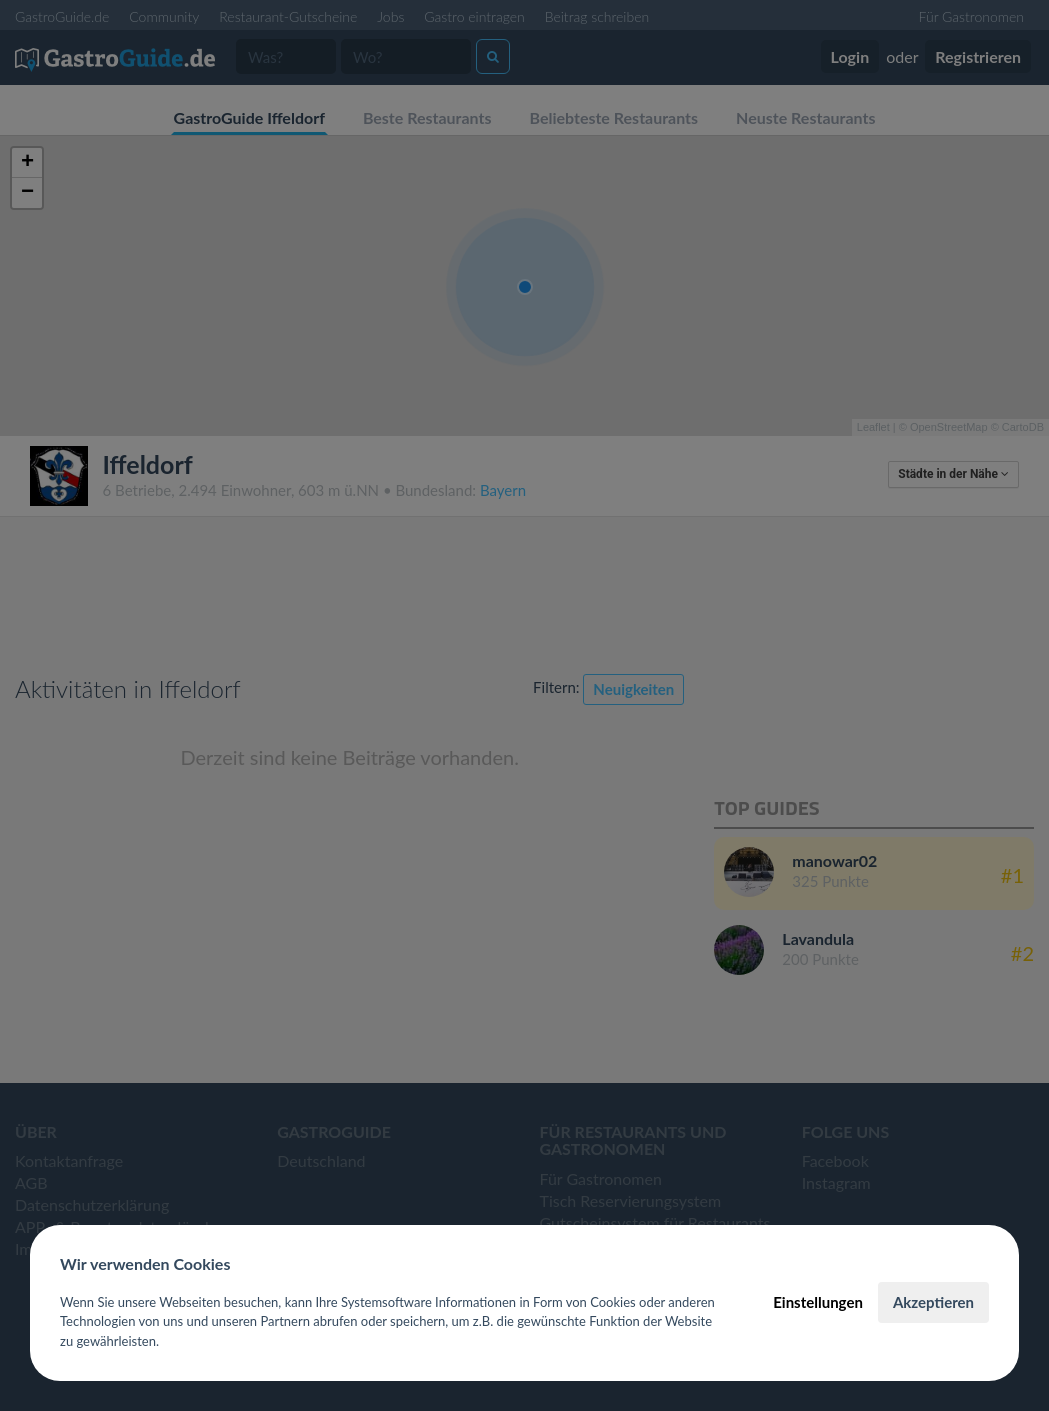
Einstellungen (818, 1302)
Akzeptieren (933, 1302)
